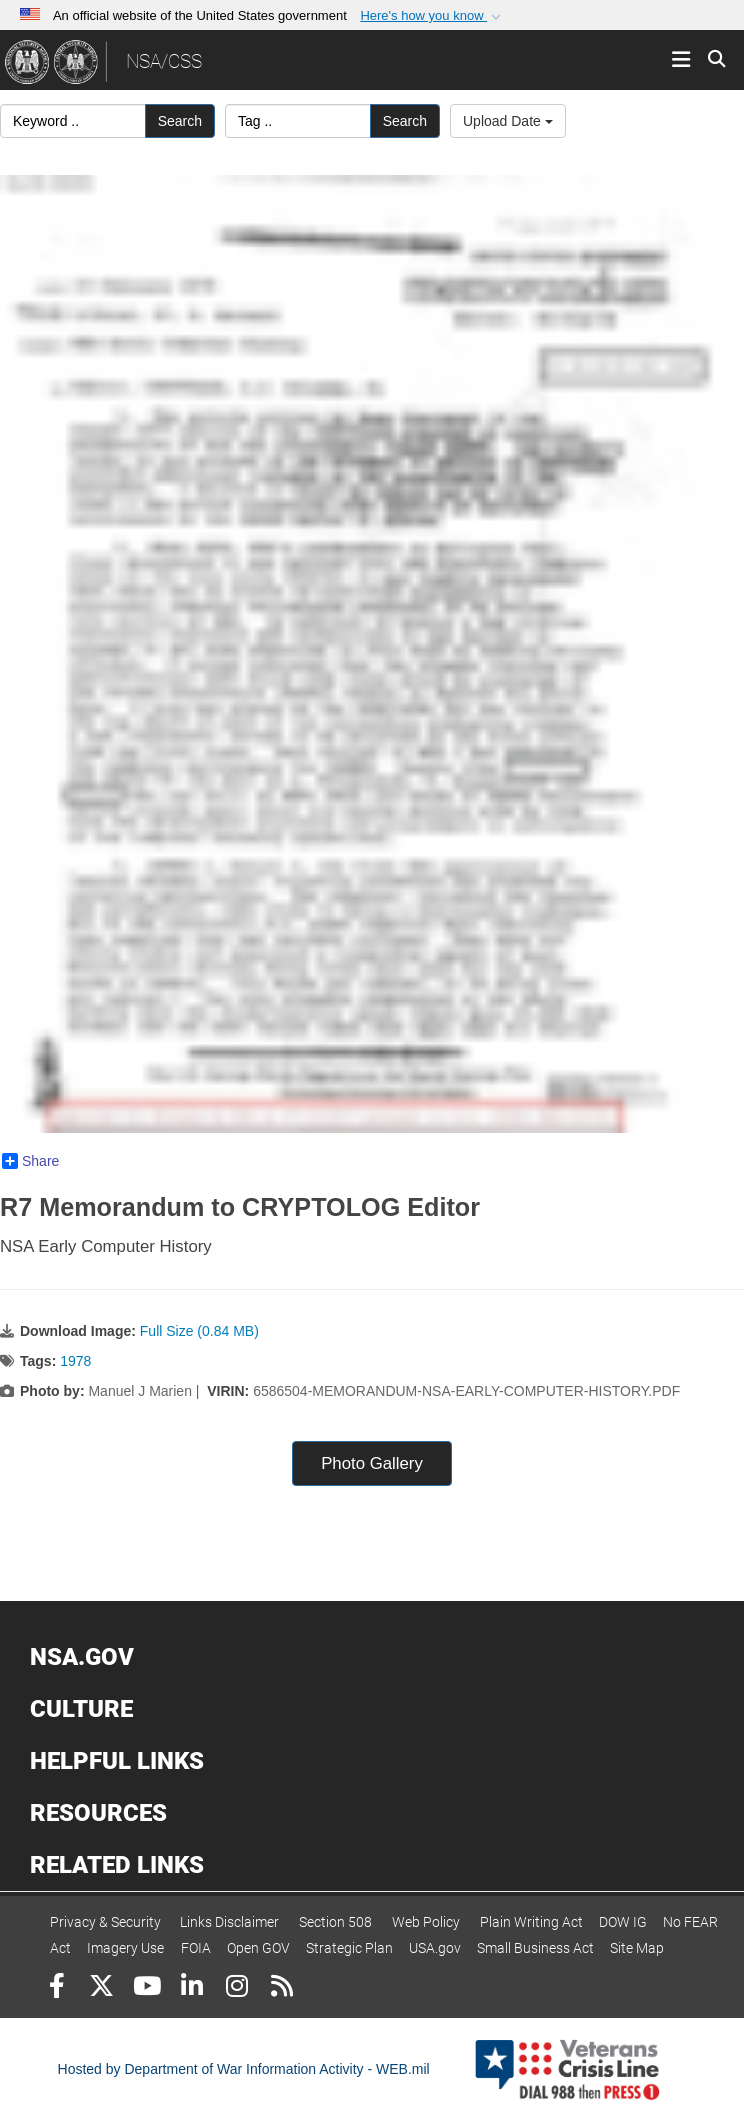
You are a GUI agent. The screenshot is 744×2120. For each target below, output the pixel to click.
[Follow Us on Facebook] (56, 1988)
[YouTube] (146, 1988)
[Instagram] (236, 1988)
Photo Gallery (372, 1463)
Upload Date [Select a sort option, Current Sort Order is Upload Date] (508, 121)
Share (30, 1161)
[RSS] (281, 1988)
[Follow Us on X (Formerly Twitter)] (101, 1988)
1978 (75, 1361)
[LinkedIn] (191, 1988)
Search (180, 121)
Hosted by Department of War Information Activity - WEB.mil (244, 2069)
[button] (432, 16)
